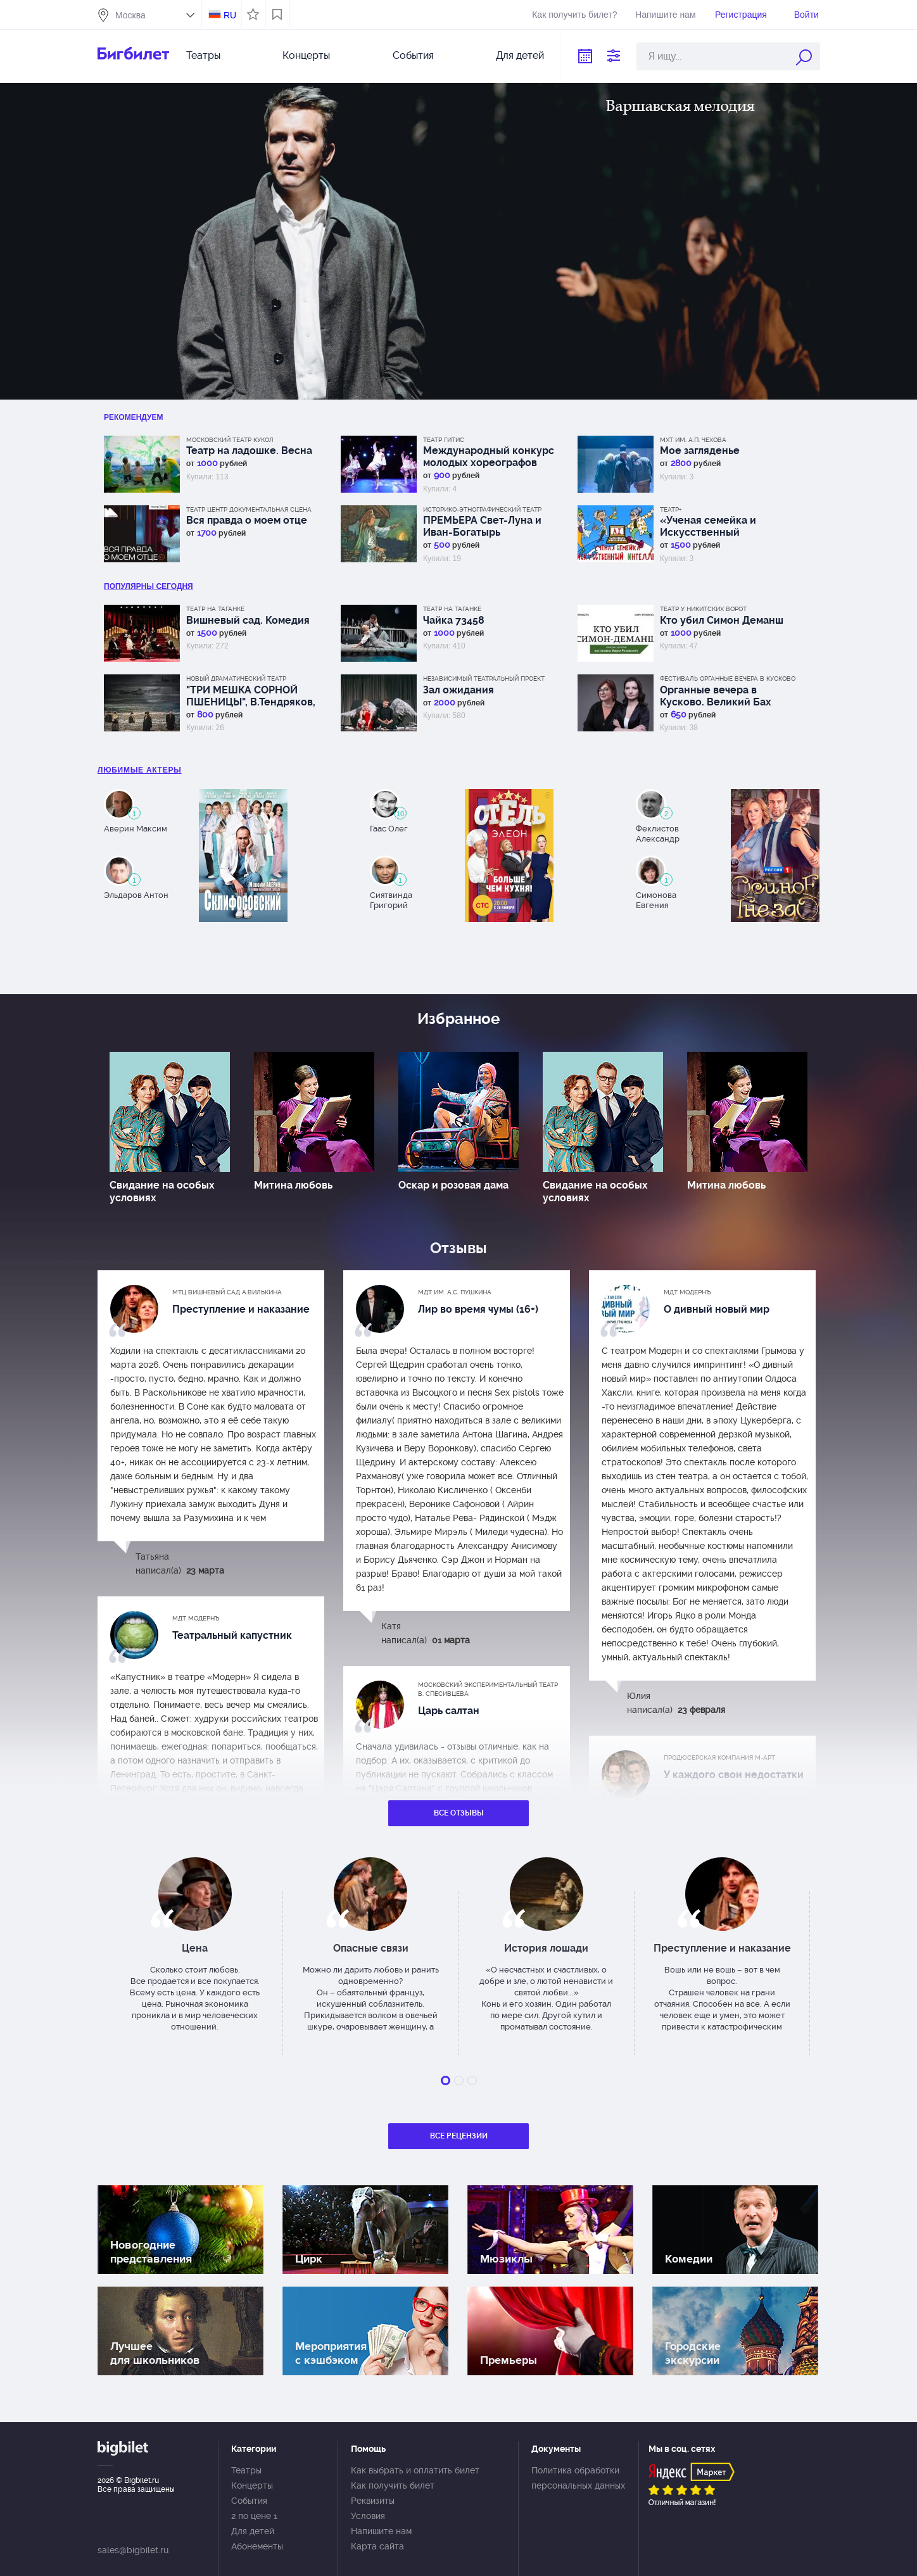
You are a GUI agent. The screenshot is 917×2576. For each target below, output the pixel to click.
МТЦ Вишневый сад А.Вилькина (227, 1292)
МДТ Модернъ (687, 1292)
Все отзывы (459, 1813)
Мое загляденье (700, 451)
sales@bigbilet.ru (133, 2550)
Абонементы (257, 2546)
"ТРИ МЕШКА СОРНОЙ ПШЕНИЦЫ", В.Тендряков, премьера (250, 696)
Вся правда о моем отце (246, 520)
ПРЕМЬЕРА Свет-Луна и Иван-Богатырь (482, 526)
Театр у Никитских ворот (703, 608)
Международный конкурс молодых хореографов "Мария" (488, 457)
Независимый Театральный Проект (484, 678)
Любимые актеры (140, 770)
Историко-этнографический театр (482, 509)
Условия (368, 2516)
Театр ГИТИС (443, 439)
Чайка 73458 (453, 620)
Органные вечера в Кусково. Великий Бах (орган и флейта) (715, 696)
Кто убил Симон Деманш (721, 620)
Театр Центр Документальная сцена (249, 509)
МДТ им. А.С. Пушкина (454, 1292)
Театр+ (670, 509)
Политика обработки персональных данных (578, 2478)
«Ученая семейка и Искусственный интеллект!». (708, 526)
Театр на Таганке (215, 608)
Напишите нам (665, 14)
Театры (203, 55)
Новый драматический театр (236, 678)
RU (230, 15)
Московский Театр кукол (230, 439)
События (413, 55)
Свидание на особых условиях (162, 1191)
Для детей (520, 55)
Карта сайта (377, 2546)
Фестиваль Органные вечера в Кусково (727, 678)
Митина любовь (293, 1185)
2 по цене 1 (254, 2516)
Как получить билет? (574, 14)
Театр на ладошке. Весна (249, 451)
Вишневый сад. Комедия (248, 620)
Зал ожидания (458, 690)
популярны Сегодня (148, 586)
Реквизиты (373, 2501)
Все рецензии (459, 2135)
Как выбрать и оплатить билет (415, 2470)
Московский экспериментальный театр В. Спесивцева (488, 1689)
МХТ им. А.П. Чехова (693, 439)
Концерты (306, 55)
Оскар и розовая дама (453, 1185)
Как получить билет (392, 2485)
